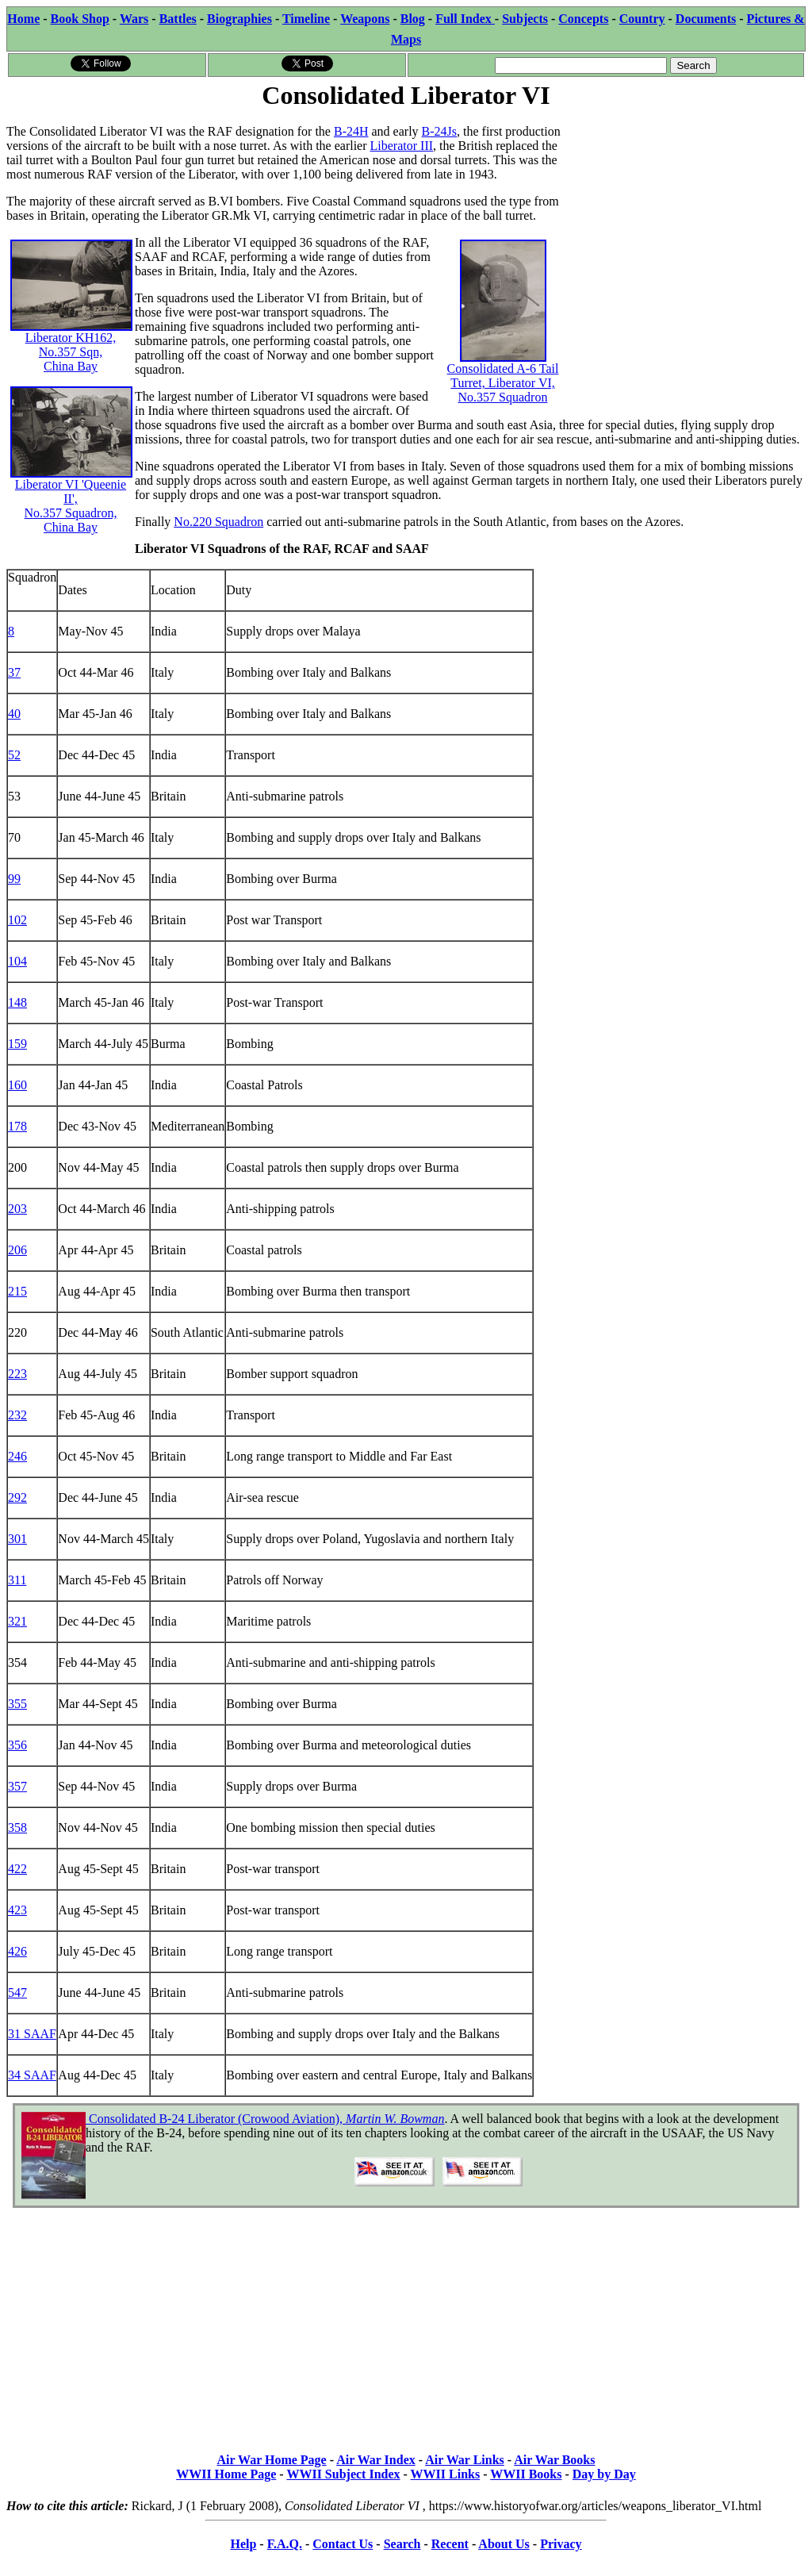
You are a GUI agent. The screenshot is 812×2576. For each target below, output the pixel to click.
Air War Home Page (272, 2460)
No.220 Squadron (218, 521)
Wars (134, 18)
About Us (503, 2544)
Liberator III (402, 145)
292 (17, 1497)
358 (17, 1827)
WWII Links (446, 2474)
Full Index (465, 18)
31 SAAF (32, 2033)
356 (17, 1745)
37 (14, 672)
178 (17, 1126)
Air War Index (376, 2460)
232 (17, 1415)
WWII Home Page (226, 2474)
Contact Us (342, 2544)
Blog (412, 18)
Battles (178, 18)
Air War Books (554, 2460)
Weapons (364, 18)
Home (23, 18)
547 (17, 1992)
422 (17, 1868)
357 (17, 1786)
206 (17, 1250)
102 (17, 920)
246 (17, 1456)
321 (17, 1621)
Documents (706, 18)
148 (17, 1002)
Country (642, 18)
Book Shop (80, 18)
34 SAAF (32, 2075)
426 (17, 1951)
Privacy (560, 2544)
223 (17, 1373)
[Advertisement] (686, 212)
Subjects (525, 18)
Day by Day (604, 2474)
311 (17, 1580)
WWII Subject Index (343, 2474)
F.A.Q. (284, 2544)
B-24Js (439, 131)
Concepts (583, 18)
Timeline (306, 18)
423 (17, 1910)
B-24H (351, 131)
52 (14, 755)
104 (17, 961)
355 (17, 1703)
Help (243, 2544)
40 (14, 713)
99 (14, 878)
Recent (450, 2544)
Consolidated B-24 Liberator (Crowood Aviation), (265, 2118)
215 (17, 1291)
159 (17, 1043)
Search (402, 2544)
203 (17, 1208)
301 (17, 1538)
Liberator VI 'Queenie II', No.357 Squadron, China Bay (71, 479)
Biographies (239, 18)
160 (17, 1085)
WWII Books (525, 2474)
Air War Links (464, 2460)
